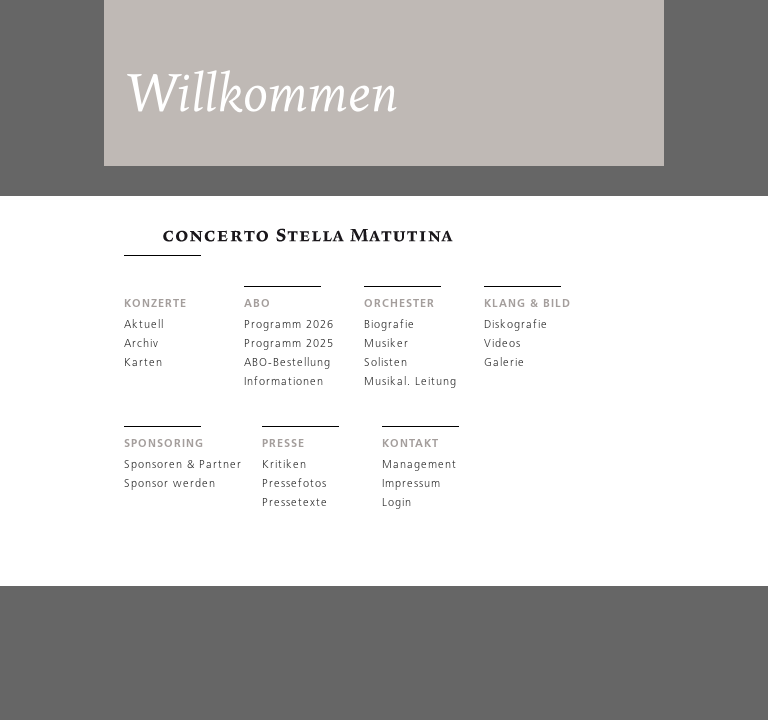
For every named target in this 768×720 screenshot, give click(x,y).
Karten (143, 362)
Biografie (389, 324)
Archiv (141, 343)
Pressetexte (295, 502)
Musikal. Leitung (410, 381)
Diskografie (516, 324)
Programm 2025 (289, 343)
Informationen (284, 381)
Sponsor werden (170, 483)
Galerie (504, 362)
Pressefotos (294, 483)
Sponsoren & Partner (183, 464)
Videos (502, 343)
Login (397, 502)
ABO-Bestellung (287, 362)
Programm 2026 (289, 324)
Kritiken (284, 464)
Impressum (411, 483)
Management (419, 464)
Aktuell (144, 324)
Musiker (386, 343)
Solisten (386, 362)
